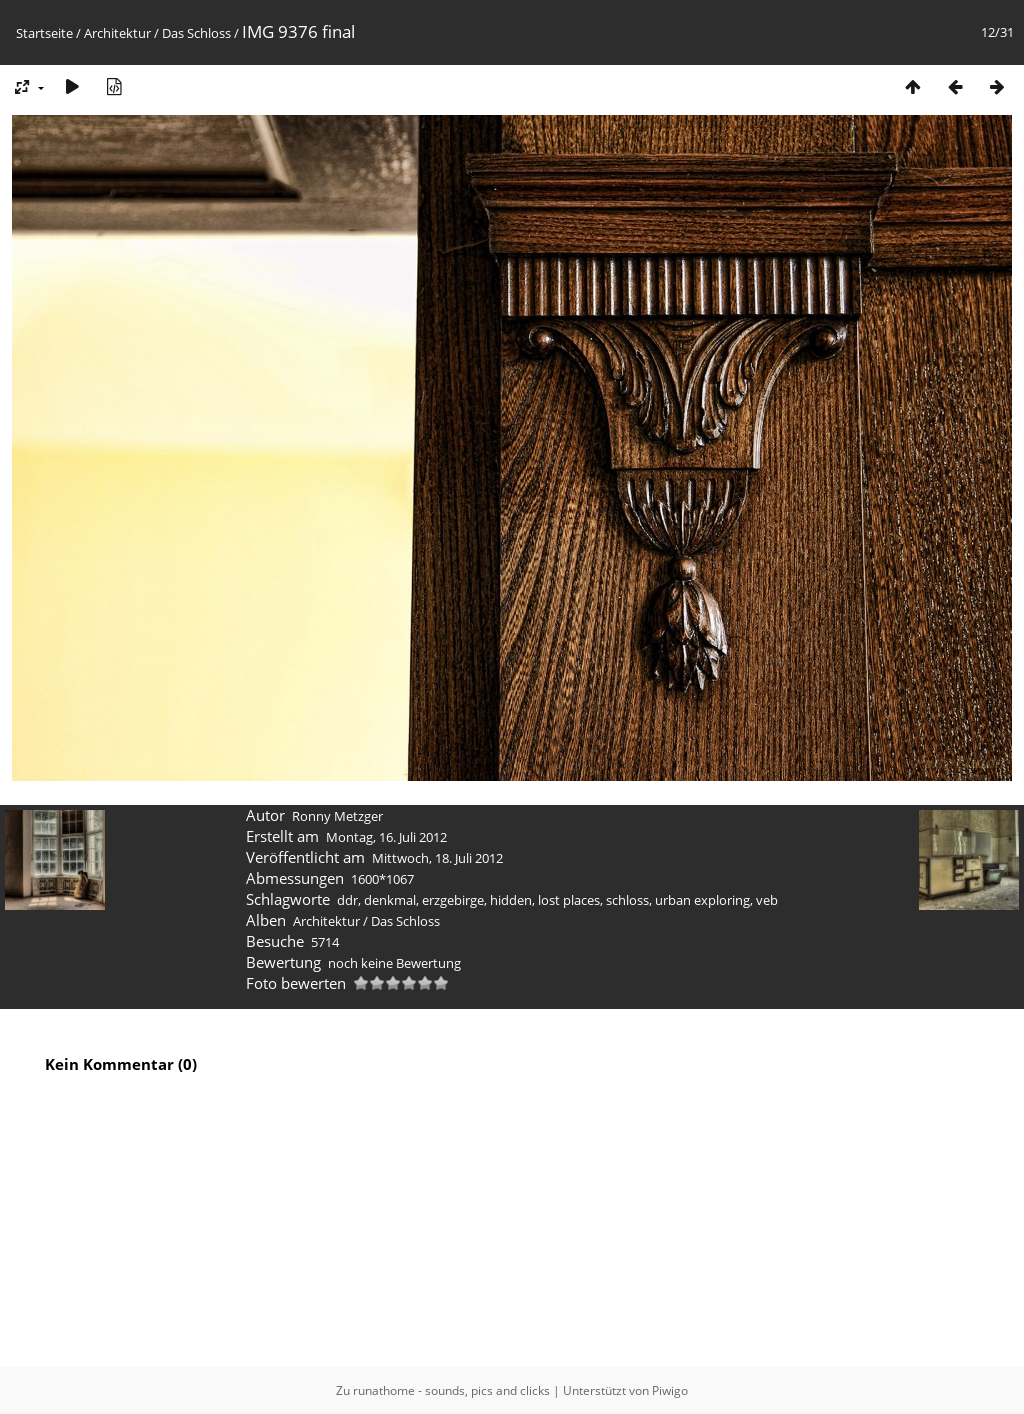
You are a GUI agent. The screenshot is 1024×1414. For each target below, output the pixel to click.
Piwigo (670, 1390)
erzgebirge (453, 900)
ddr (347, 900)
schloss (627, 900)
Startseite (44, 33)
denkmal (390, 900)
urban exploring (702, 900)
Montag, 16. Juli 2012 (386, 837)
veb (767, 900)
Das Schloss (196, 33)
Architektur (117, 33)
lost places (569, 900)
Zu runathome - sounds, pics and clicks (443, 1390)
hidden (511, 900)
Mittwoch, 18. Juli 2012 (437, 858)
